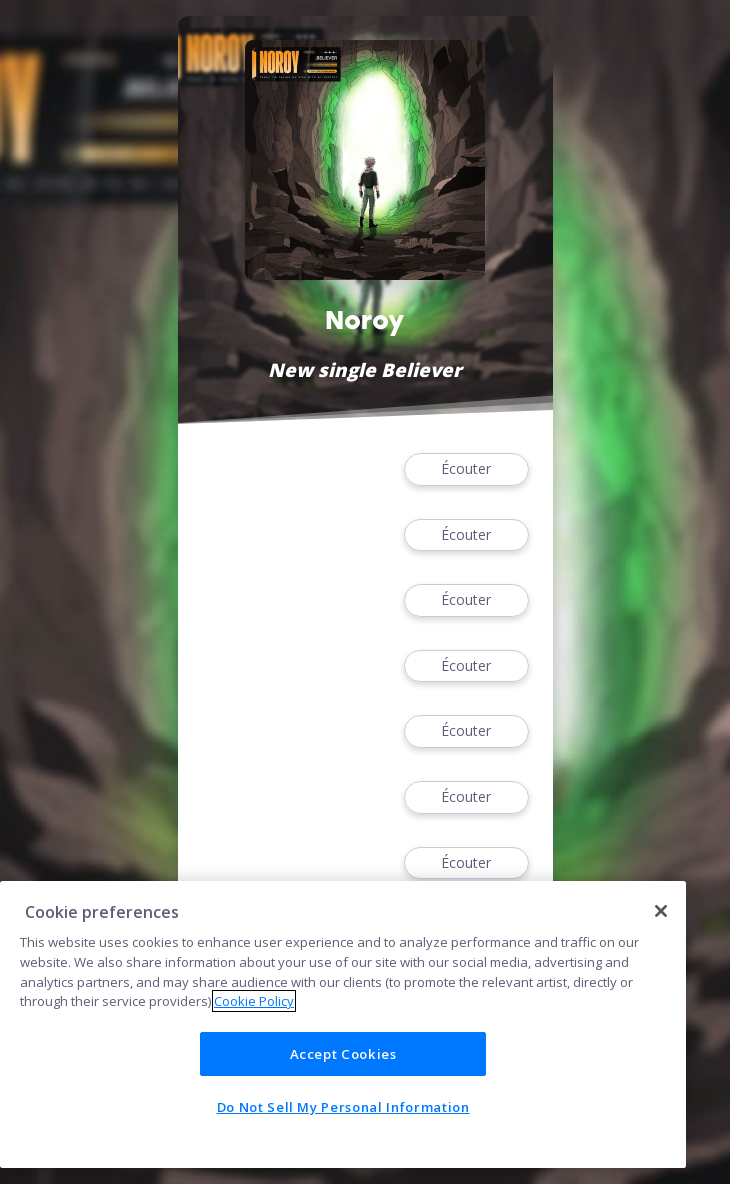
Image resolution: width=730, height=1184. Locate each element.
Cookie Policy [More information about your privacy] (254, 1001)
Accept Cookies (343, 1054)
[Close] (661, 911)
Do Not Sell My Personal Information (343, 1107)
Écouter (466, 469)
